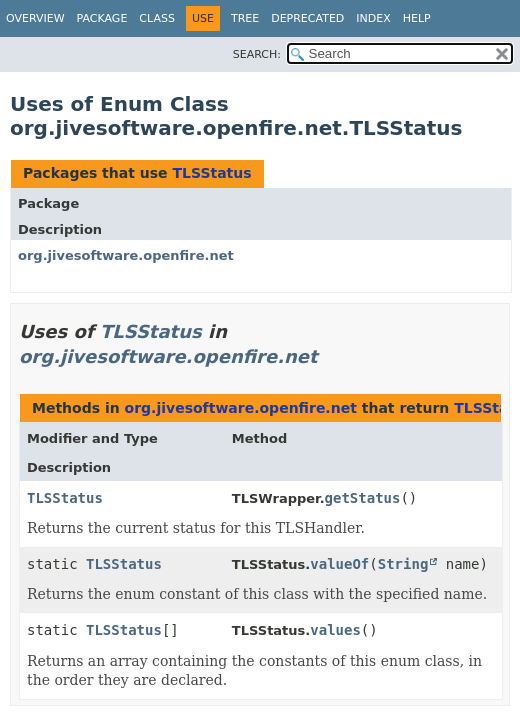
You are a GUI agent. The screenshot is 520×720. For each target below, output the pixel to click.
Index (373, 18)
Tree (245, 18)
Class (157, 18)
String (403, 564)
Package (102, 18)
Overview (35, 18)
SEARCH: (257, 54)
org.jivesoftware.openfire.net (126, 255)
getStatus (363, 498)
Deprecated (307, 18)
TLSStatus (211, 173)
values (335, 630)
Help (417, 18)
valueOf (339, 564)
